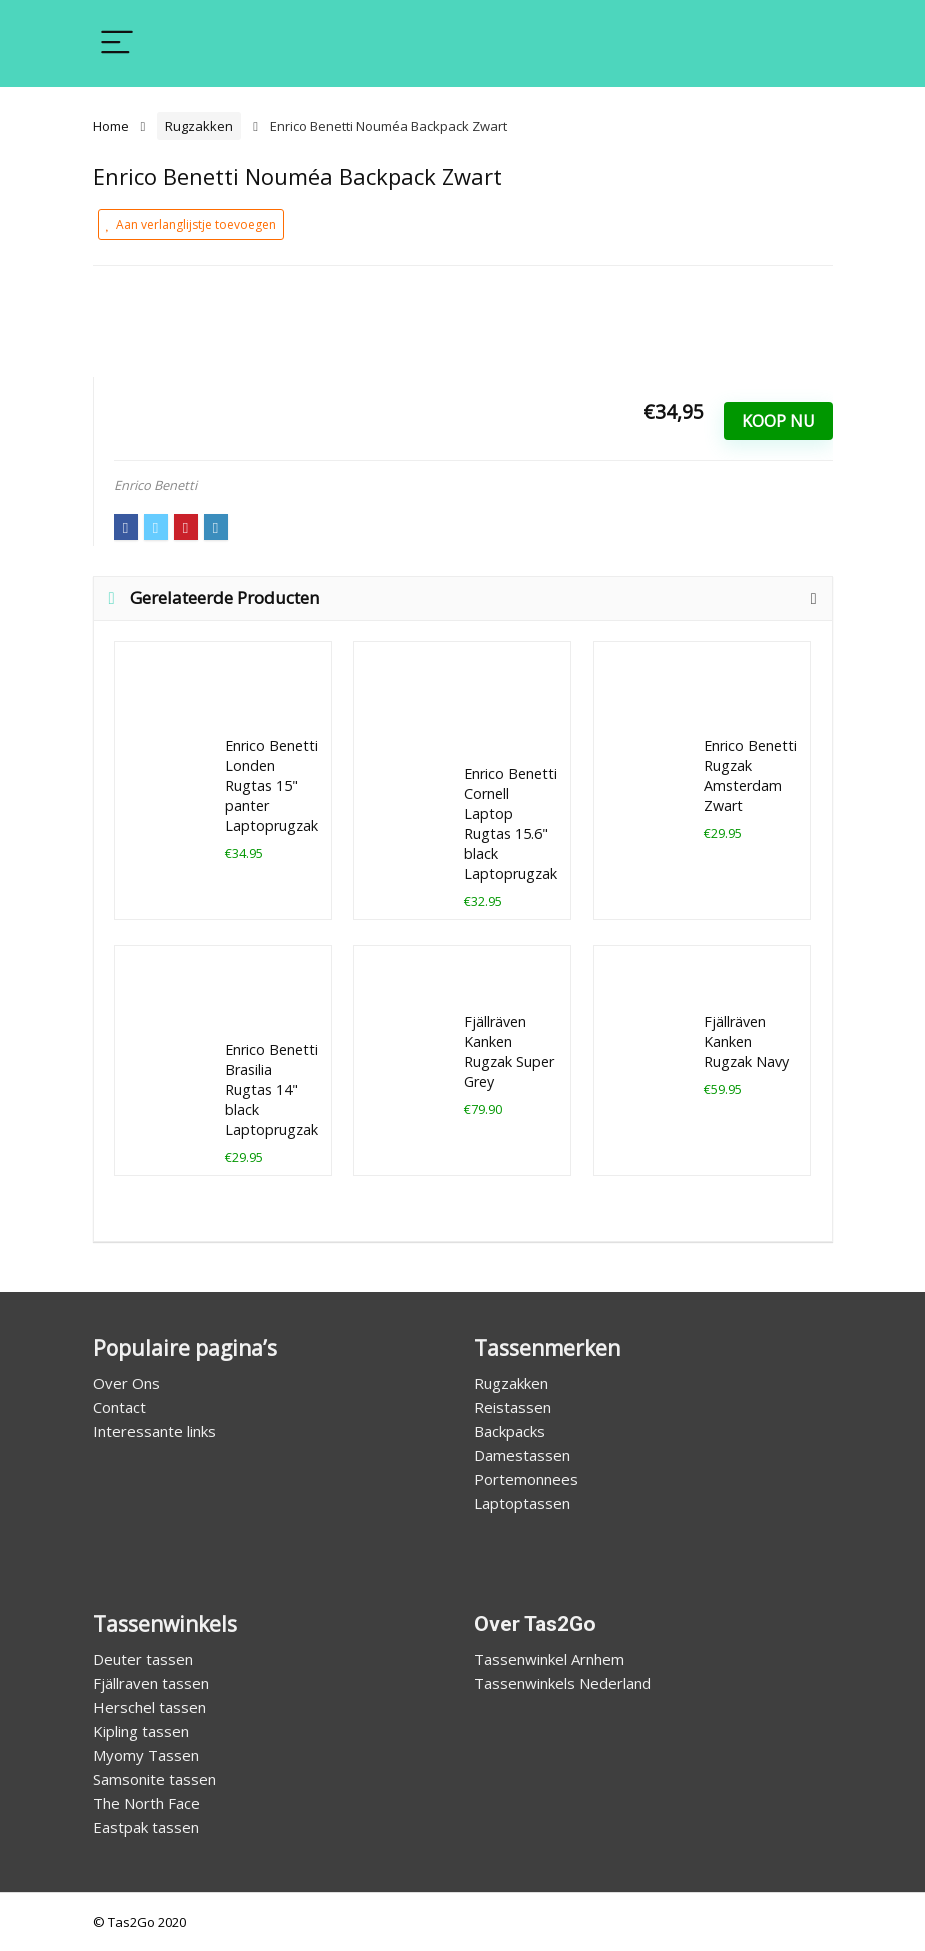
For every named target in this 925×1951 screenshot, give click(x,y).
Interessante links (154, 1431)
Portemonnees (526, 1479)
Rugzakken (199, 126)
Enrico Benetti (155, 485)
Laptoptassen (522, 1503)
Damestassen (522, 1455)
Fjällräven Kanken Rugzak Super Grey (509, 1051)
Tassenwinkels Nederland (562, 1683)
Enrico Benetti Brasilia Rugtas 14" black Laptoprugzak (271, 1089)
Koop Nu (778, 421)
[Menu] (117, 43)
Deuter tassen (143, 1659)
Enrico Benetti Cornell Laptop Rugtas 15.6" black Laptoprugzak (510, 823)
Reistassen (512, 1407)
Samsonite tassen (154, 1779)
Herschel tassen (149, 1707)
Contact (119, 1407)
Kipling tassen (141, 1731)
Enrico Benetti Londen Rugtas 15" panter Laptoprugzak (271, 785)
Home (111, 126)
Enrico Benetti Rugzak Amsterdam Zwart (750, 775)
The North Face (146, 1803)
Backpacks (509, 1431)
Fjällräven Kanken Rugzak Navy (746, 1041)
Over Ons (126, 1383)
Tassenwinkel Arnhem (549, 1659)
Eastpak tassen (146, 1827)
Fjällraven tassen (151, 1683)
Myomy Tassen (146, 1755)
